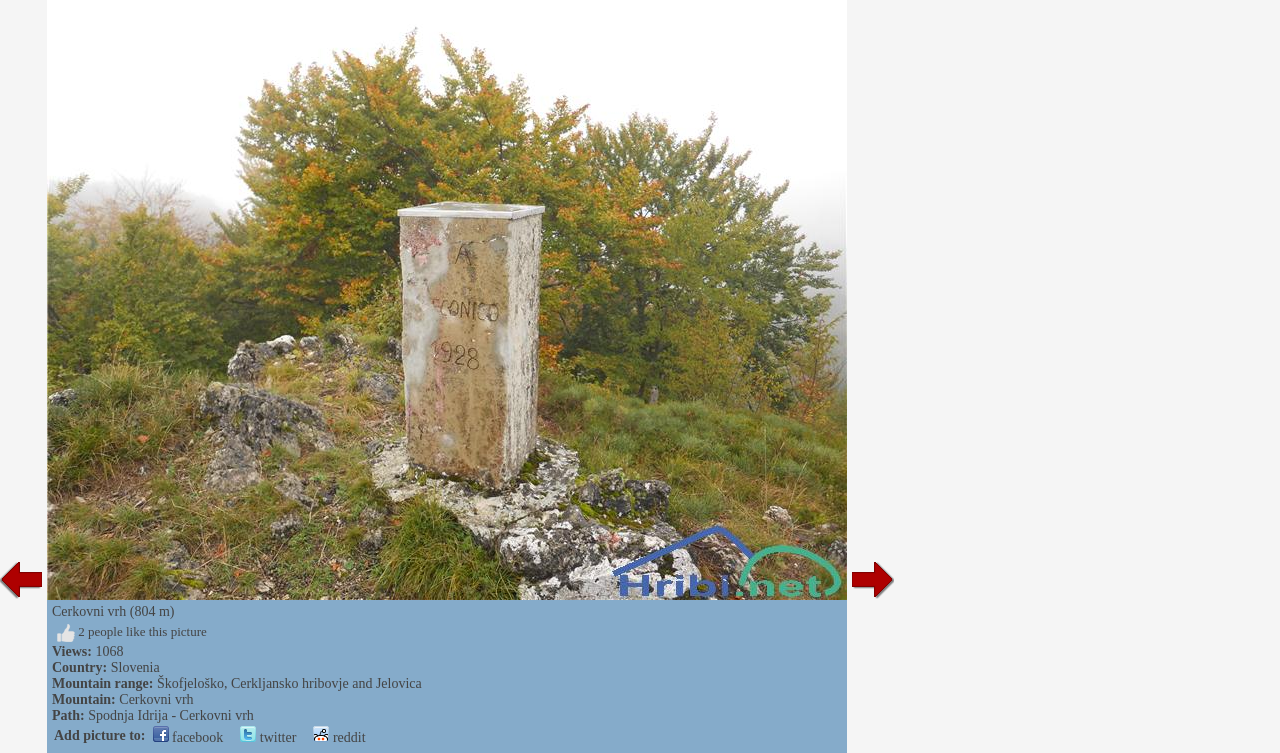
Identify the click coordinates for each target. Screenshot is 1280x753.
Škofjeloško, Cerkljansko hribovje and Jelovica (289, 683)
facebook (188, 737)
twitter (268, 737)
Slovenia (135, 667)
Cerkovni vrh (156, 699)
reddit (339, 737)
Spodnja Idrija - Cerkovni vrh (171, 715)
